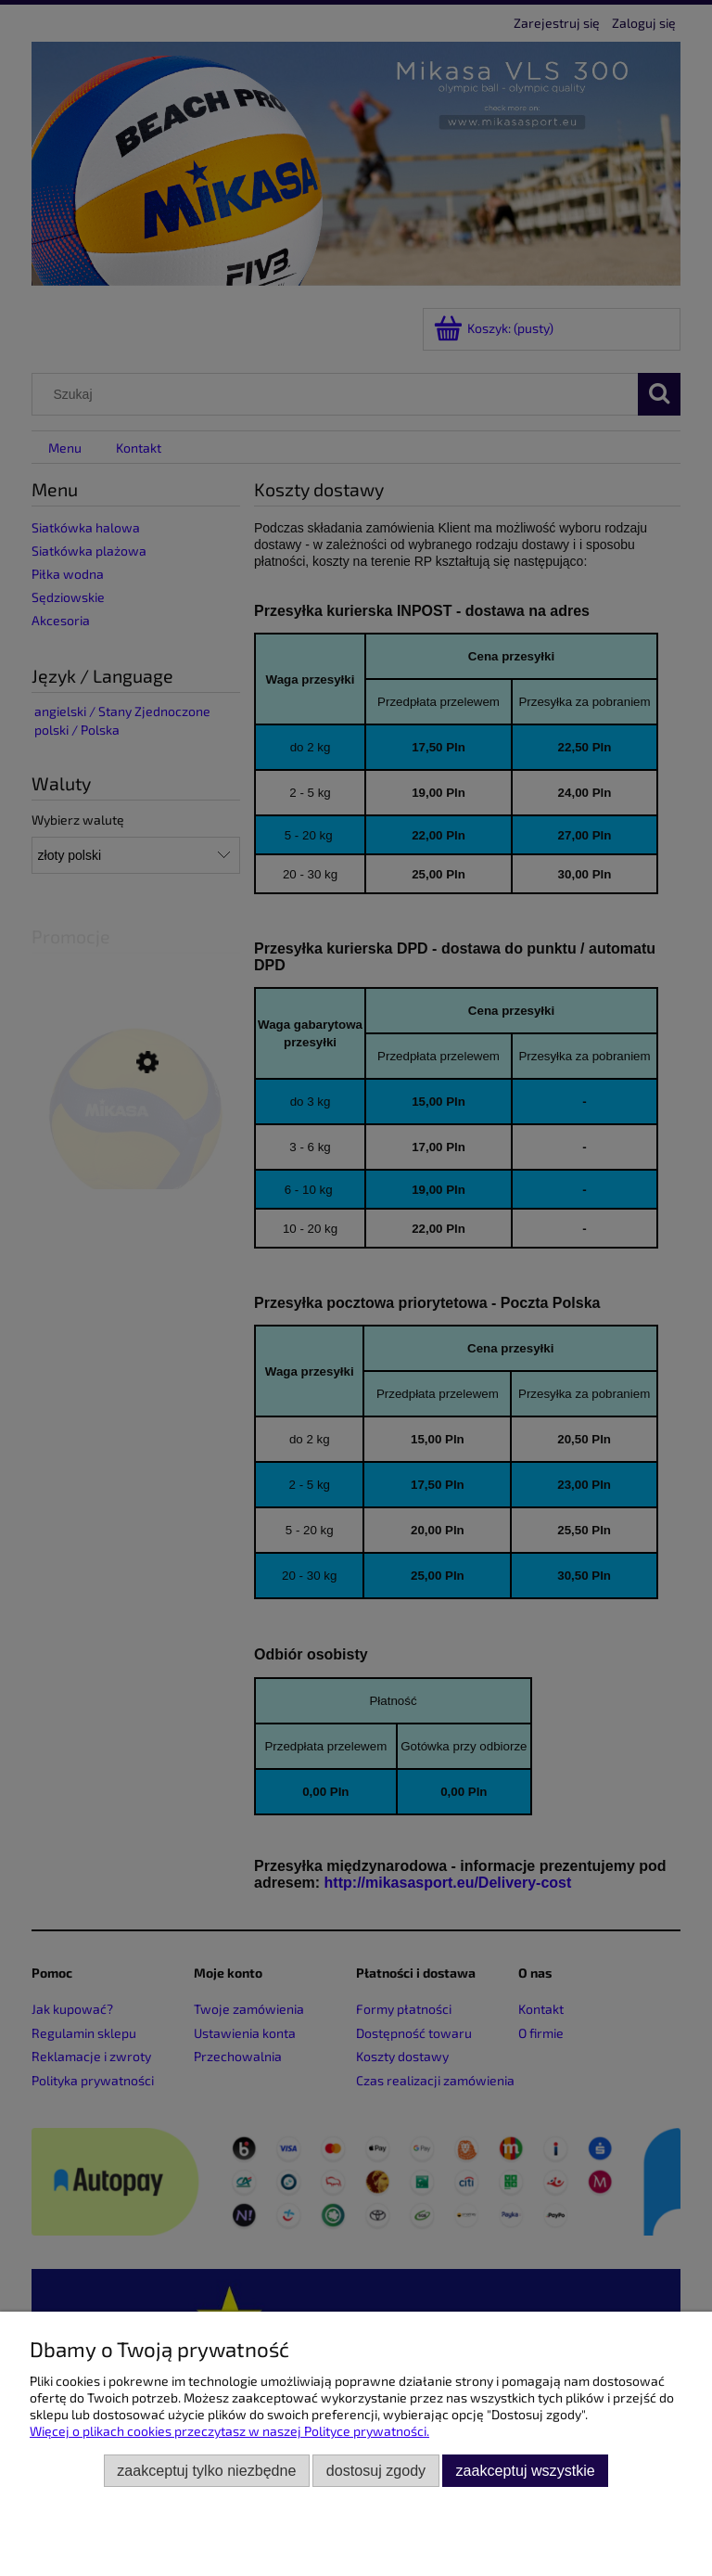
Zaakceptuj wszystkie (525, 2470)
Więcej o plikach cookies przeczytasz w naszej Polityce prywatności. (229, 2431)
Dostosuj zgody (376, 2470)
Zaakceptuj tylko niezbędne (206, 2470)
